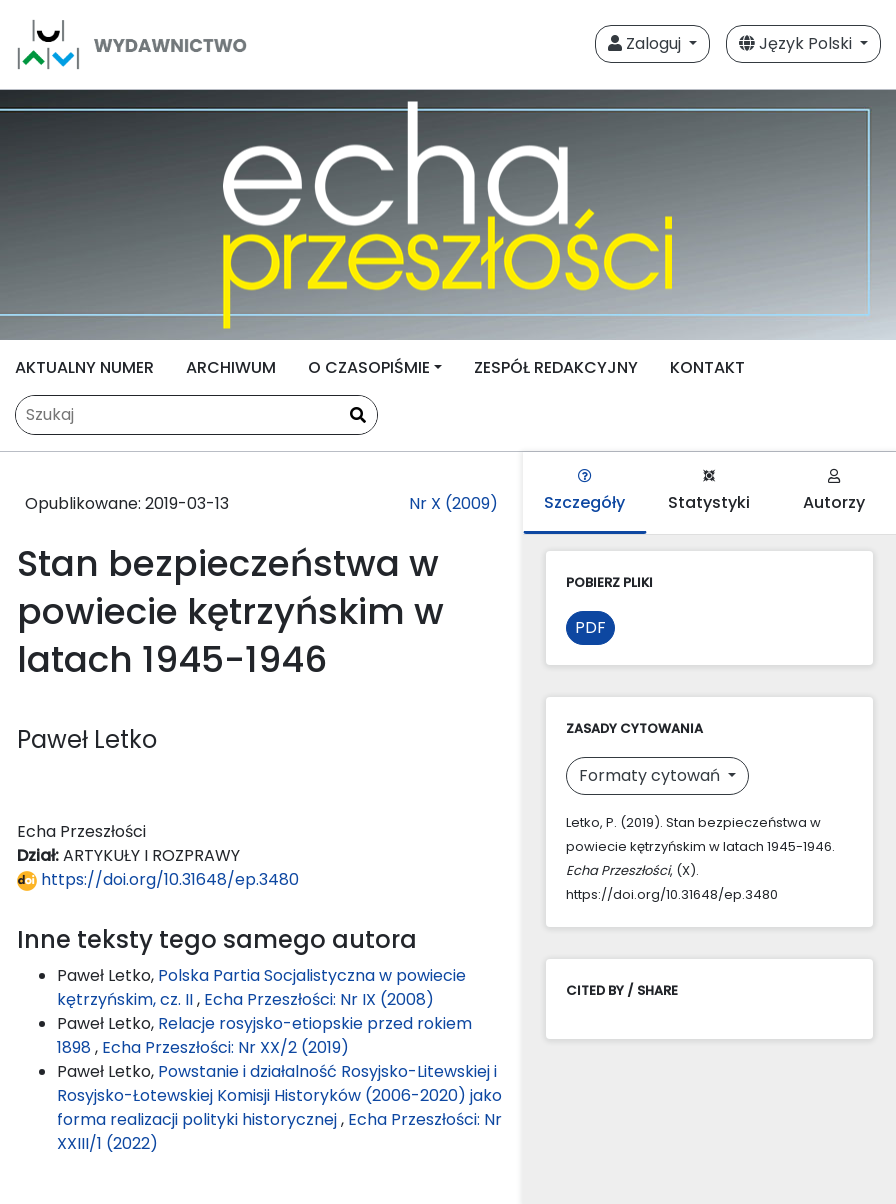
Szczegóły (584, 491)
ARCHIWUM (231, 367)
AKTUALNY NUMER (84, 367)
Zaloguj (646, 43)
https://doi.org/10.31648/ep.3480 (158, 879)
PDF (590, 627)
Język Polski (797, 43)
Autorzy (834, 491)
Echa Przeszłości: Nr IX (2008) (319, 999)
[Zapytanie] (196, 415)
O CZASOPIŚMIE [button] (369, 367)
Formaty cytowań (651, 775)
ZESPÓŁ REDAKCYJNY (556, 367)
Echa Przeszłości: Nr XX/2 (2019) (225, 1047)
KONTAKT (707, 367)
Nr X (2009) (453, 503)
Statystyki (709, 491)
